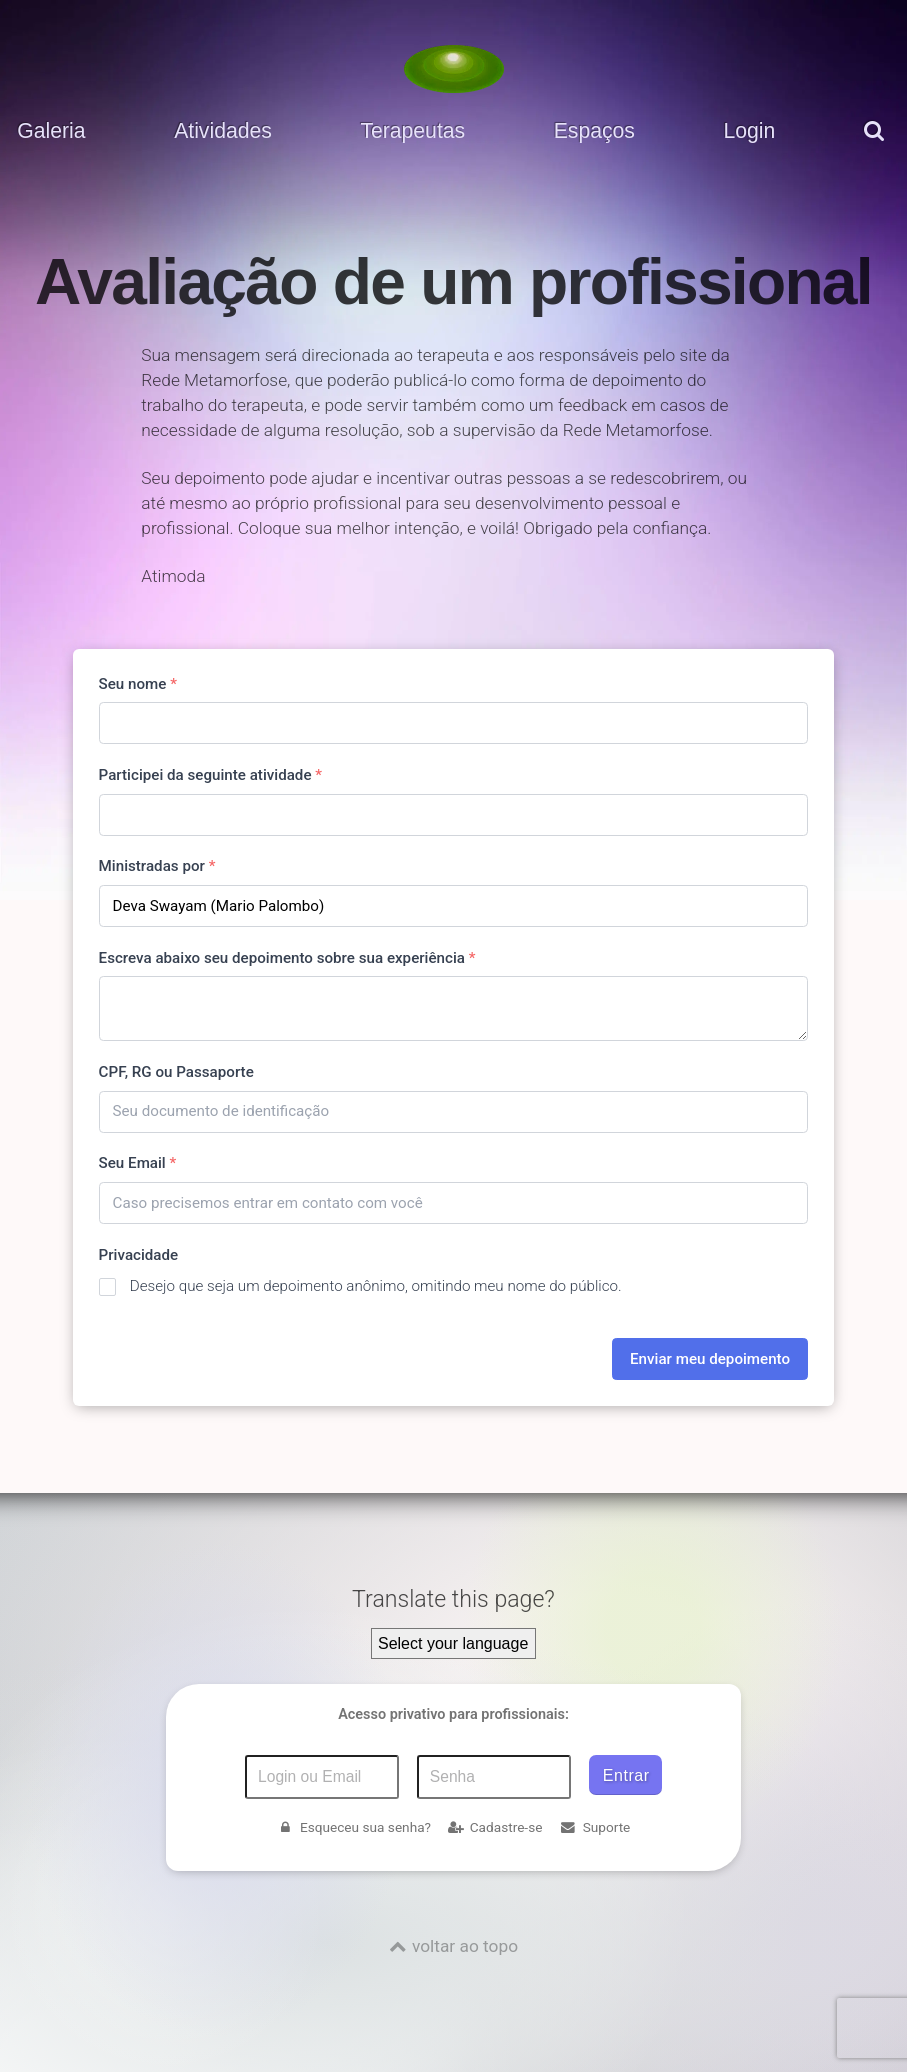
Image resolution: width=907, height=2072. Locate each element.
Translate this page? (453, 1599)
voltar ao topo (465, 1946)
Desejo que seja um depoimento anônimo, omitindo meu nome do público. (376, 1286)
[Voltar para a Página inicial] (454, 69)
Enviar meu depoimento (710, 1359)
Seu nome (138, 684)
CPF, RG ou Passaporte (176, 1072)
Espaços (594, 130)
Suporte (594, 1827)
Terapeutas (412, 130)
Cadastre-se (495, 1827)
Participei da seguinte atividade (210, 775)
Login (750, 130)
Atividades (223, 130)
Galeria (51, 130)
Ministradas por (157, 866)
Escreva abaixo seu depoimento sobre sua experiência (287, 958)
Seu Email (138, 1163)
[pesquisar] (877, 146)
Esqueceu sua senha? (354, 1827)
